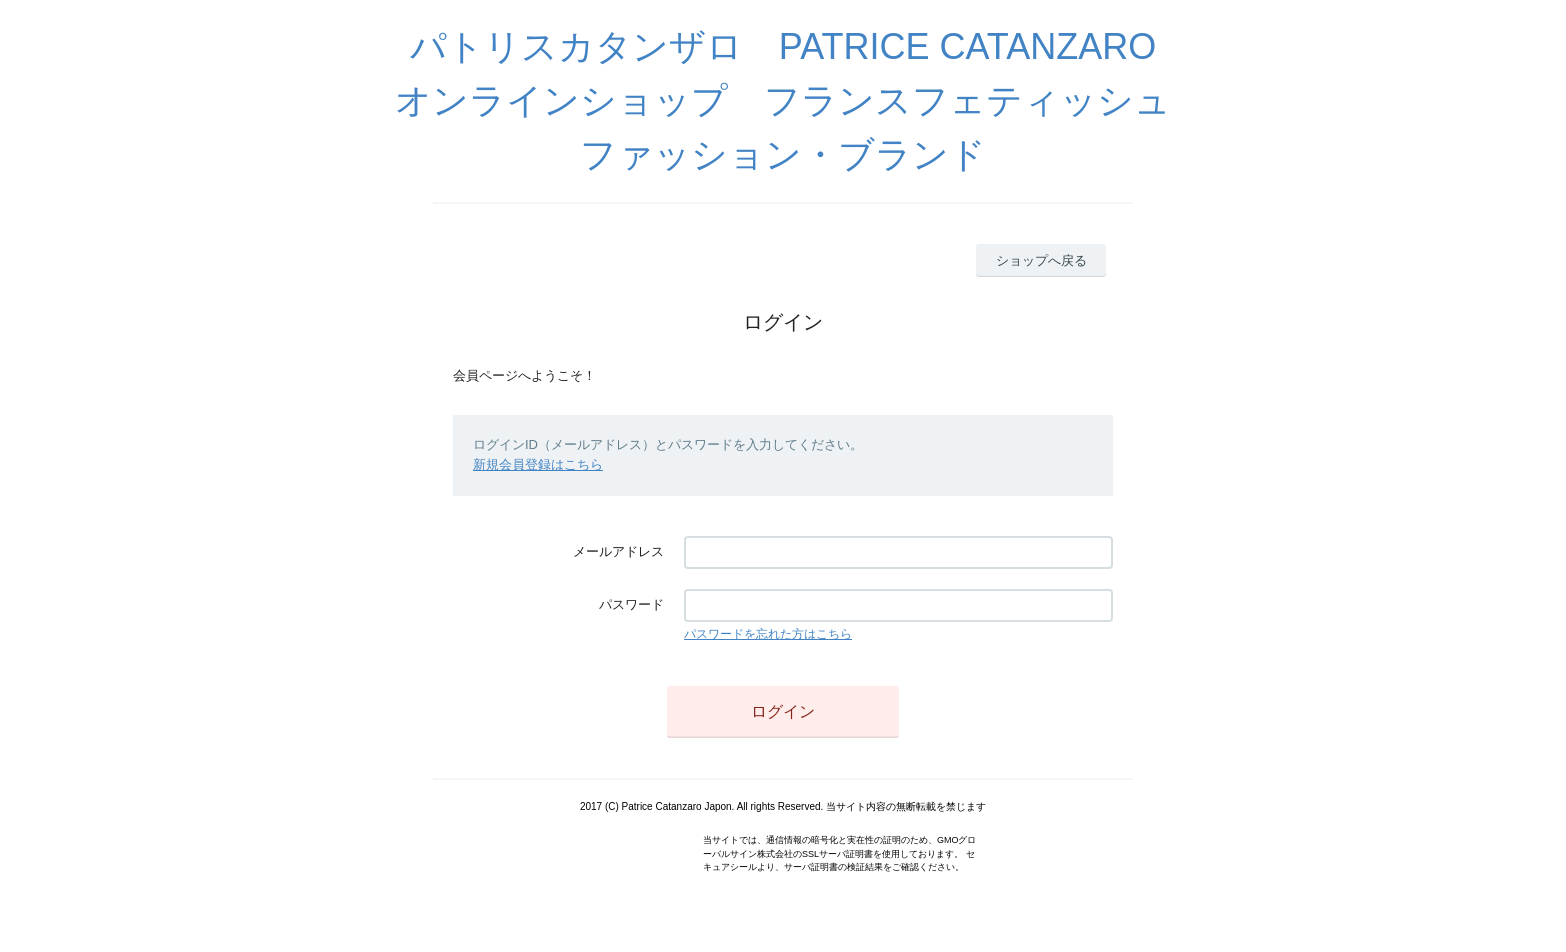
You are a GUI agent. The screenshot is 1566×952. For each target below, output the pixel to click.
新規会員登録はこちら (538, 464)
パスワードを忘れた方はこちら (768, 634)
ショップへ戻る (1041, 260)
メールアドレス (618, 551)
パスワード (631, 604)
